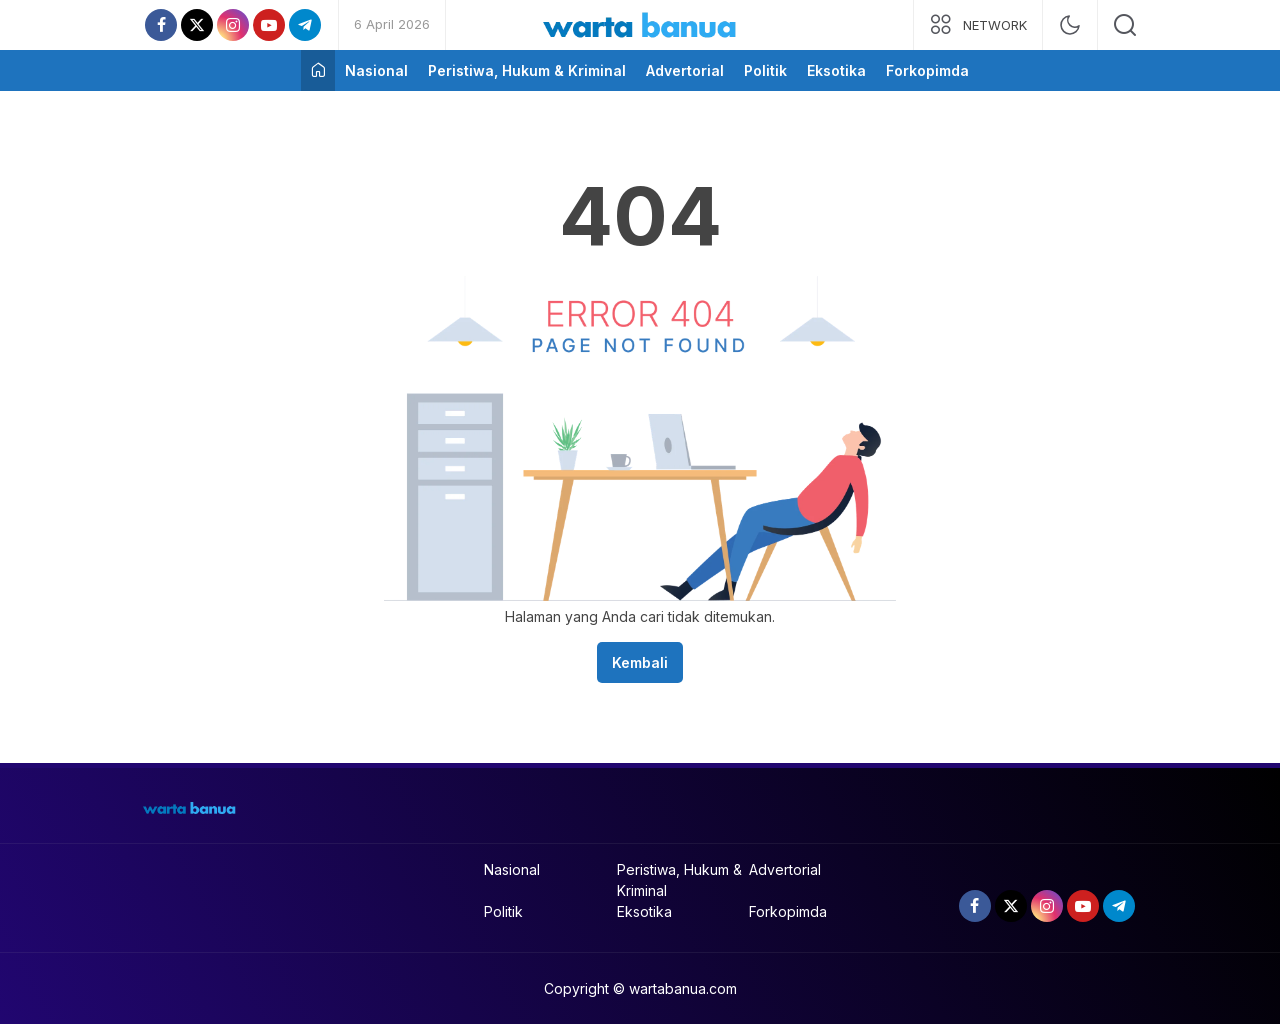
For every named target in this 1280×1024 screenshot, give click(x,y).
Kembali (640, 662)
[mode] (1070, 25)
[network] (978, 25)
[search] (1125, 25)
